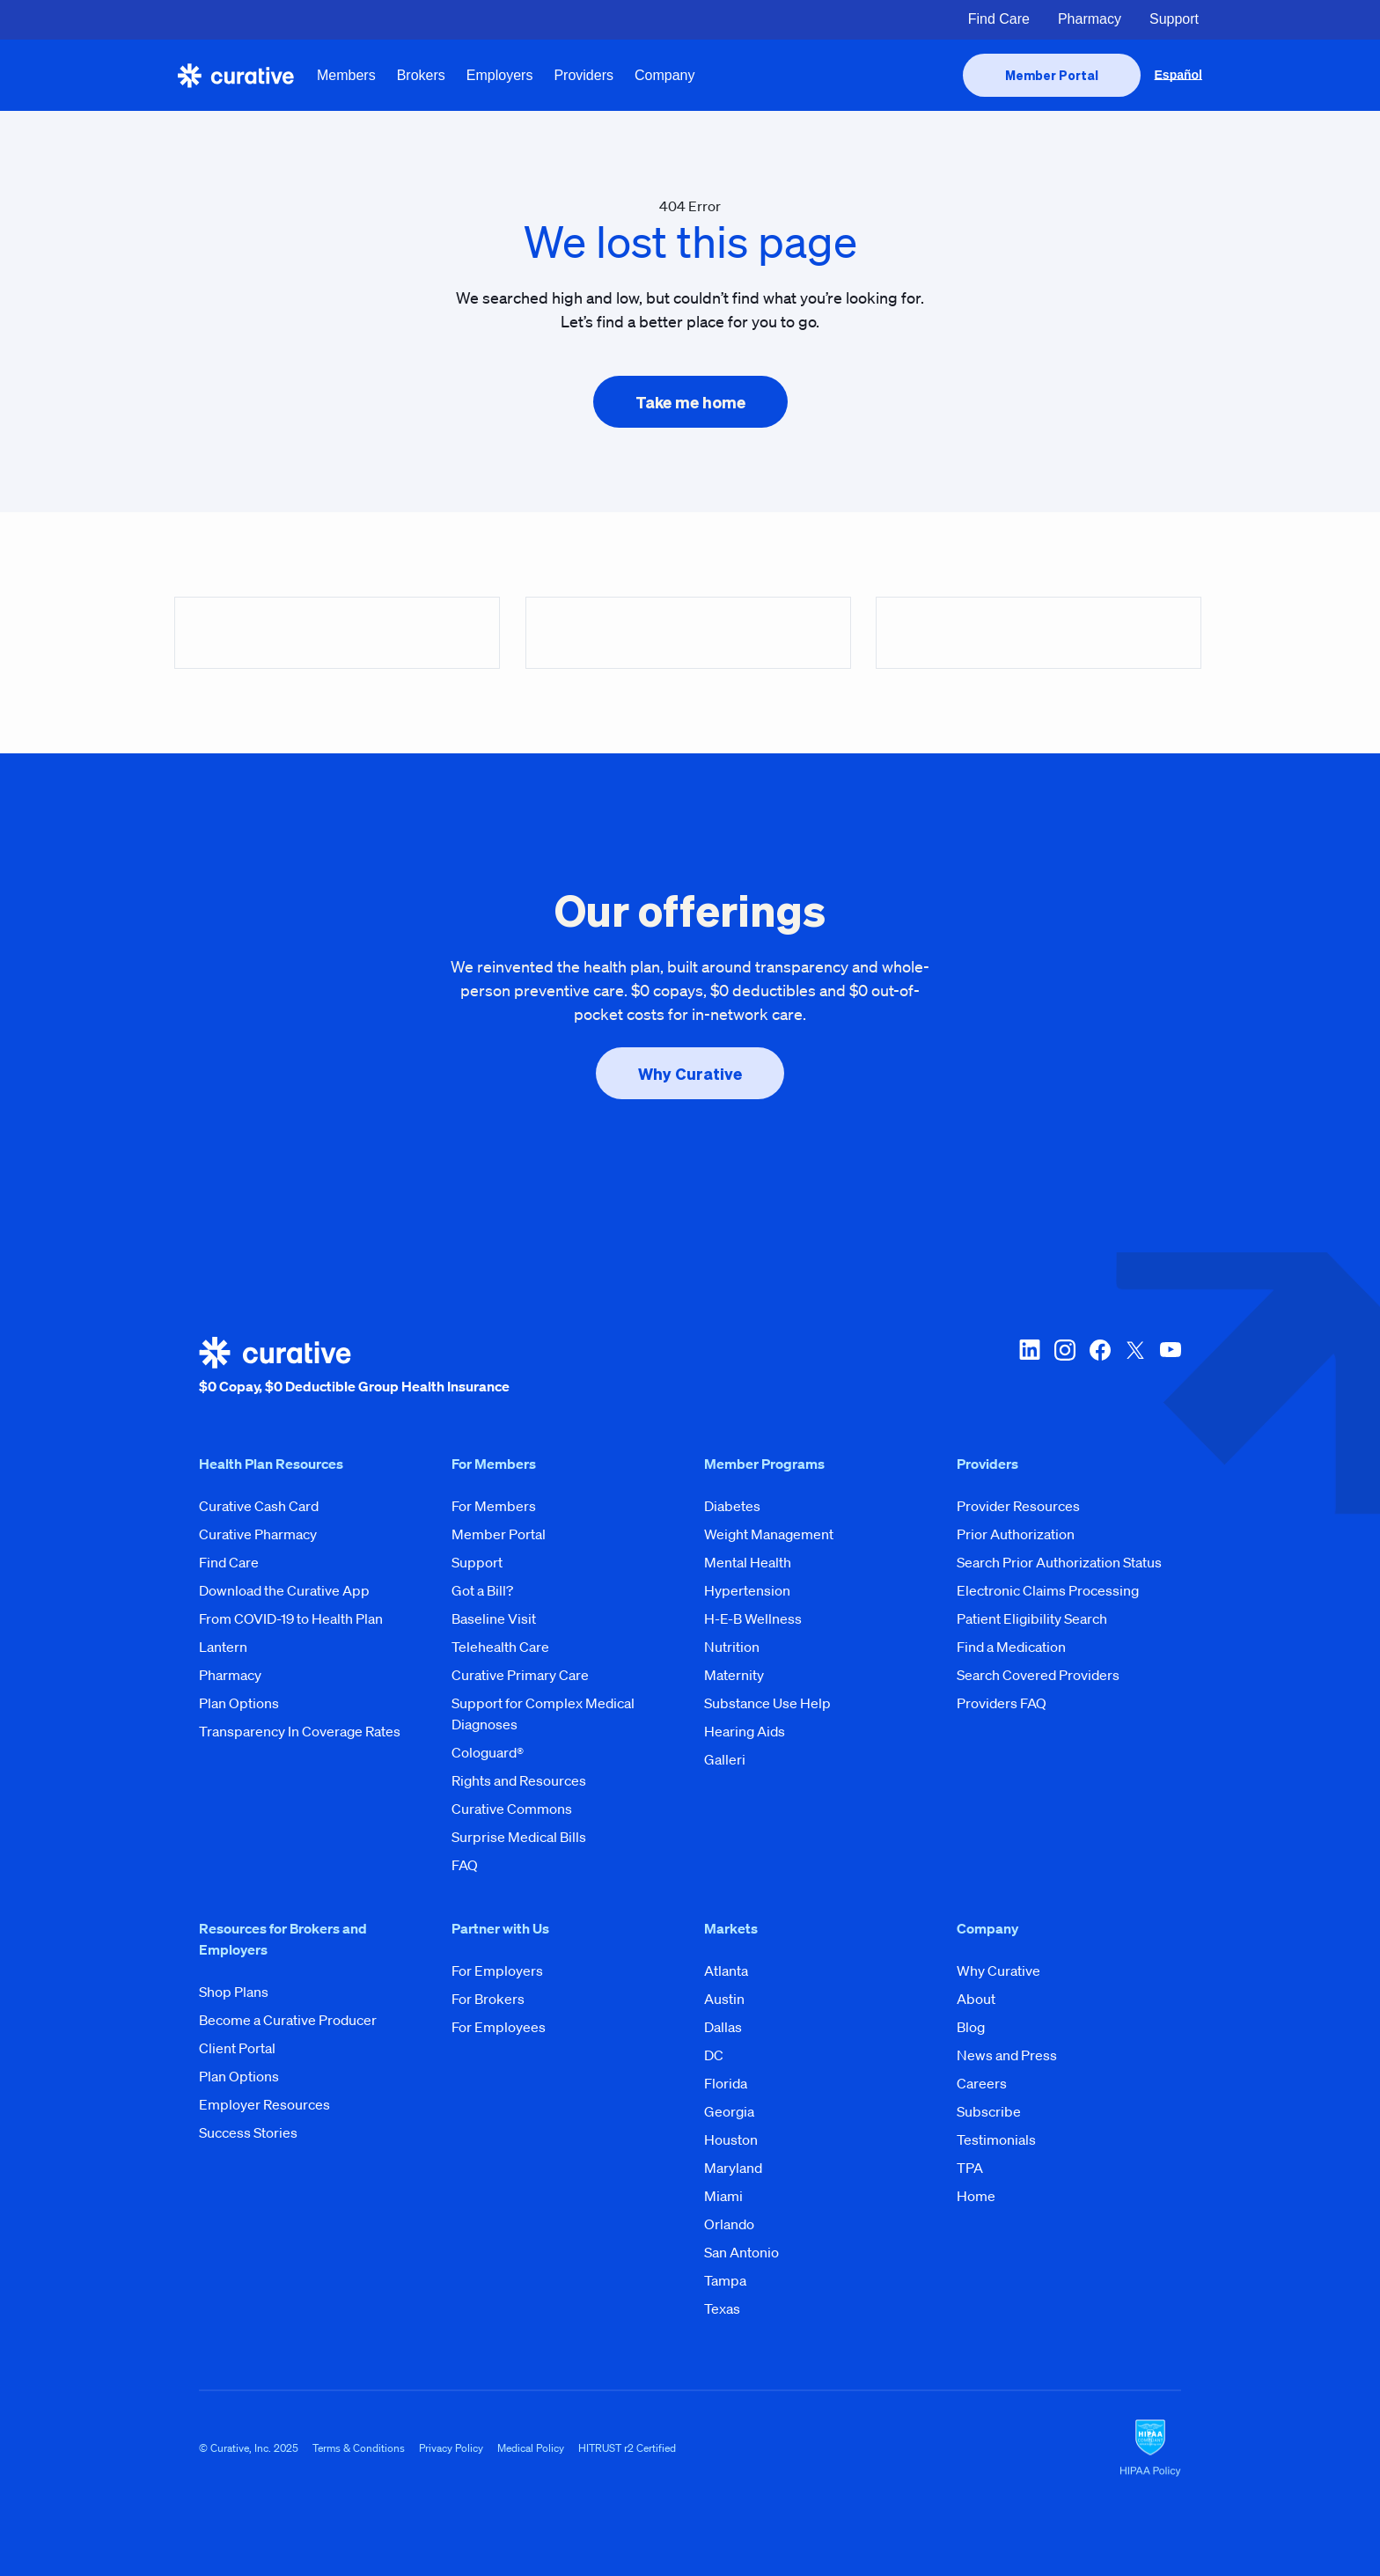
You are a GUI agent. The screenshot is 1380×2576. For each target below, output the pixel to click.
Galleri (724, 1759)
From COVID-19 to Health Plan (291, 1618)
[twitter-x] (1135, 1367)
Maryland (733, 2167)
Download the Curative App (284, 1590)
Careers (982, 2083)
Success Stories (248, 2132)
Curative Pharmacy (258, 1534)
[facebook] (1100, 1367)
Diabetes (732, 1506)
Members (346, 75)
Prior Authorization (1016, 1534)
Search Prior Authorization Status (1059, 1562)
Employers (499, 75)
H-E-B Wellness (753, 1618)
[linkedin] (1029, 1367)
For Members (493, 1506)
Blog (971, 2027)
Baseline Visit (493, 1618)
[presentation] (1052, 75)
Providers (583, 75)
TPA (970, 2167)
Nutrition (732, 1646)
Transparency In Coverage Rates (299, 1731)
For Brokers (488, 1998)
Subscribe (989, 2111)
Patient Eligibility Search (1032, 1618)
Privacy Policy (451, 2447)
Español (1178, 75)
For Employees (498, 2027)
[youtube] (1170, 1367)
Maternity (734, 1675)
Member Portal (498, 1534)
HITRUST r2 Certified (627, 2447)
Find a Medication (1011, 1646)
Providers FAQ (1001, 1703)
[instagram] (1064, 1367)
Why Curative (998, 1970)
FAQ (464, 1865)
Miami (723, 2196)
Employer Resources (264, 2104)
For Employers (497, 1970)
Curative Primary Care (520, 1675)
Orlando (729, 2224)
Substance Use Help (767, 1703)
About (976, 1998)
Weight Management (768, 1534)
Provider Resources (1018, 1506)
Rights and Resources (518, 1780)
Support (1174, 18)
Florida (725, 2083)
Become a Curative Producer (288, 2020)
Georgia (729, 2111)
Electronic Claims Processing (1048, 1590)
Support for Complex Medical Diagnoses (543, 1713)
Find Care (999, 18)
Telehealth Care (500, 1646)
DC (713, 2055)
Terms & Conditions (358, 2447)
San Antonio (741, 2252)
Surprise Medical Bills (518, 1837)
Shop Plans (233, 1991)
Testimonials (996, 2139)
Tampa (725, 2280)
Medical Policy (530, 2447)
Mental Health (747, 1562)
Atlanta (726, 1970)
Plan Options (239, 1703)
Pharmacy (1089, 18)
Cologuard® (487, 1752)
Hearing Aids (744, 1731)
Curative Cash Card (259, 1506)
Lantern (223, 1646)
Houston (731, 2139)
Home (976, 2196)
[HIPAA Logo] (1150, 2448)
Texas (722, 2308)
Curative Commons (511, 1808)
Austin (724, 1998)
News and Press (1007, 2055)
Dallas (723, 2027)
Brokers (421, 75)
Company (664, 75)
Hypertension (747, 1590)
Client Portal (237, 2048)
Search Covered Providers (1038, 1675)
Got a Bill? (482, 1590)
